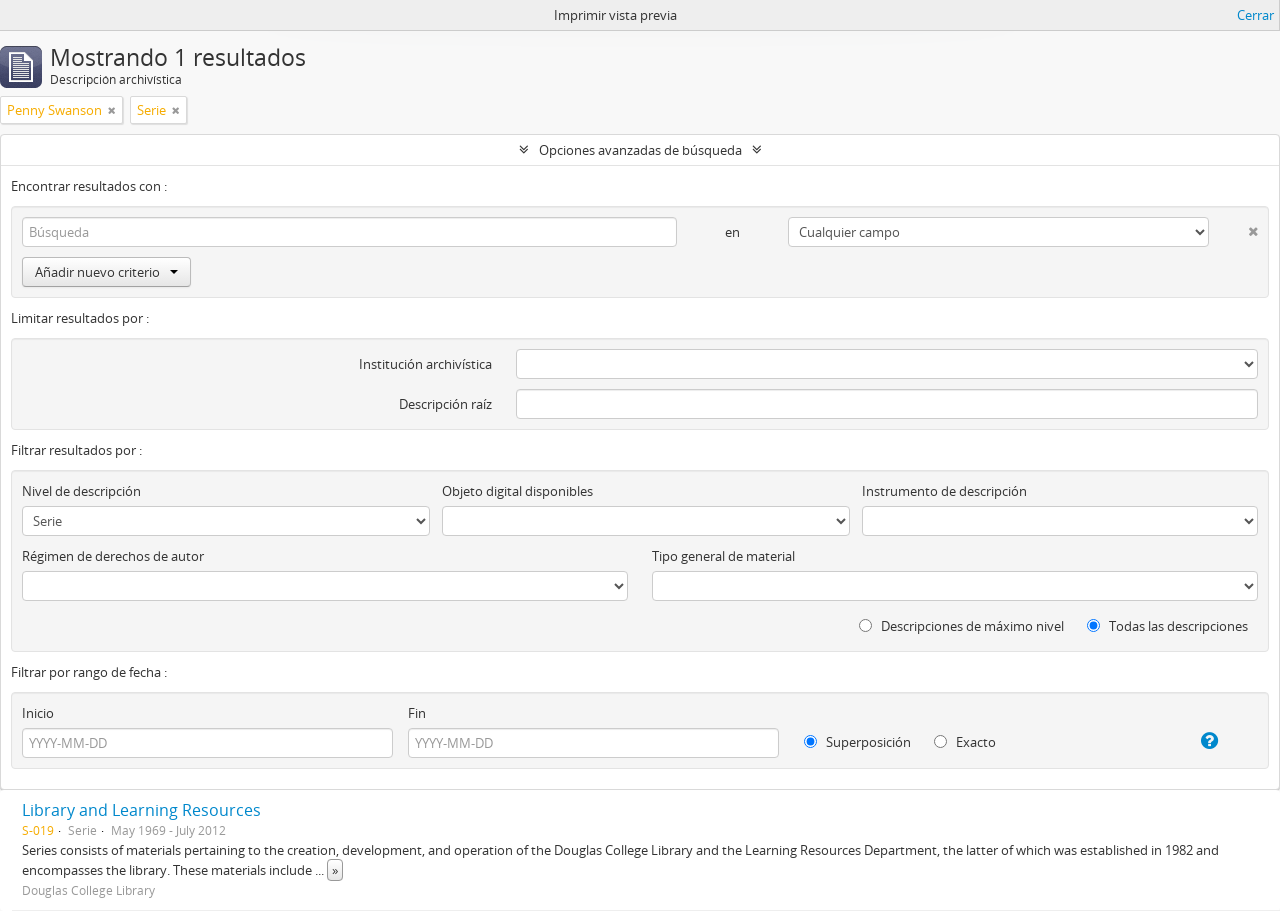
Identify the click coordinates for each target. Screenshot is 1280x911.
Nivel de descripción (81, 491)
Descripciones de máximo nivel (961, 626)
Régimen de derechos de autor (113, 556)
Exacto (965, 742)
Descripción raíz (445, 404)
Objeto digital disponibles (517, 491)
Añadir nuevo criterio (106, 272)
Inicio (38, 713)
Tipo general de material (723, 556)
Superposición (857, 742)
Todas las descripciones (1167, 626)
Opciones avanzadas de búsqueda (640, 150)
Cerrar (1255, 15)
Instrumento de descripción (944, 491)
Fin (417, 713)
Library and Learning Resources (141, 810)
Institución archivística (425, 364)
